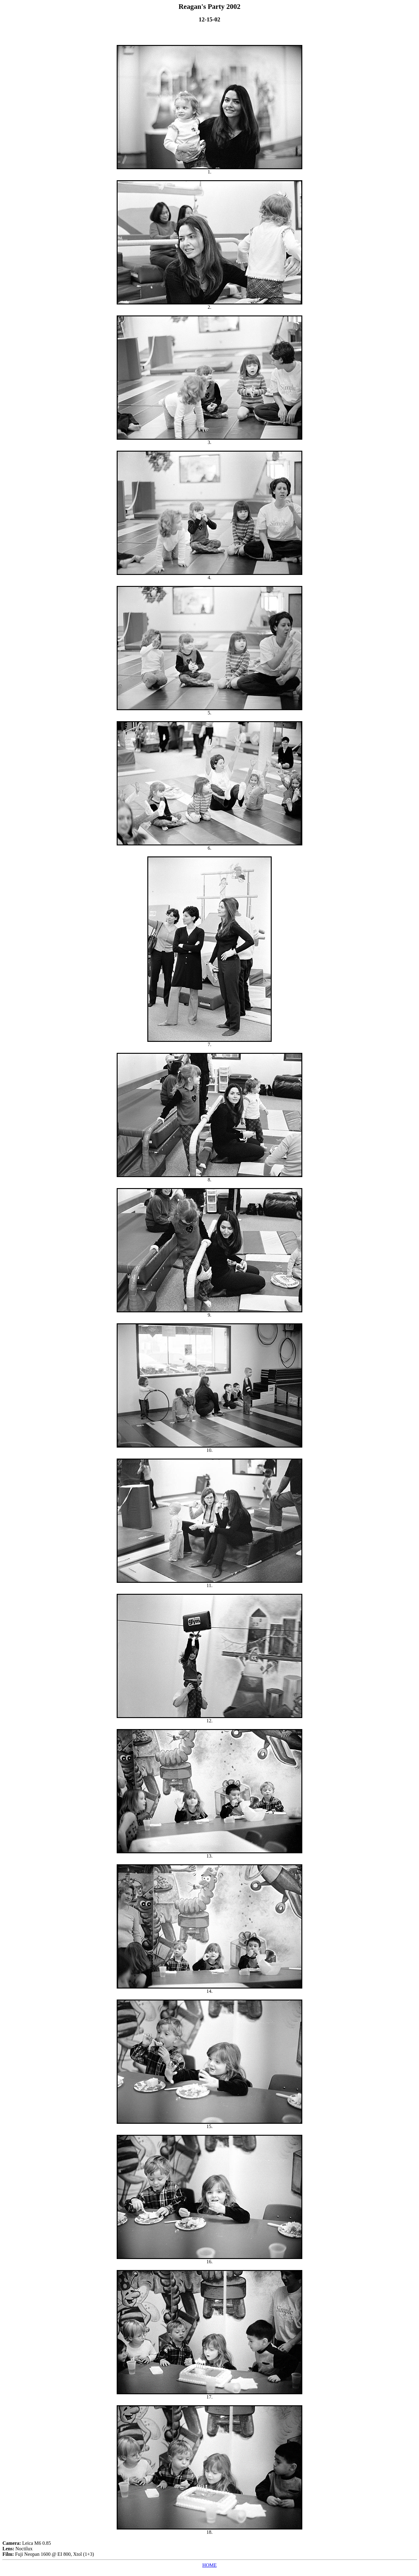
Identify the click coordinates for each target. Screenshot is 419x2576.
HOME (209, 2565)
